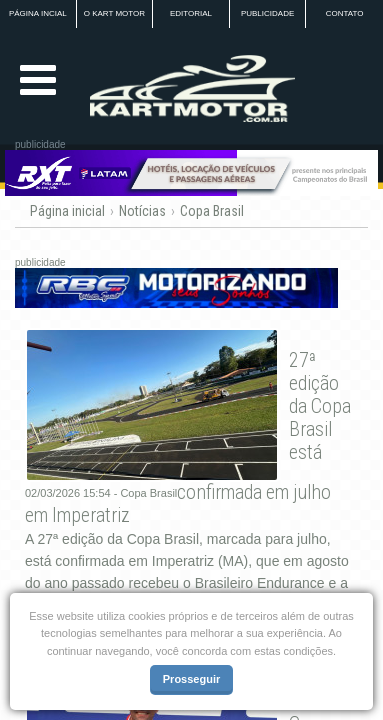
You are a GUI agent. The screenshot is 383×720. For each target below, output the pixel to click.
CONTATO (345, 13)
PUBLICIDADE (267, 13)
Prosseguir (191, 679)
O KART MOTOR (114, 13)
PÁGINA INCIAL (38, 13)
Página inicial (67, 211)
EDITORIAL (191, 13)
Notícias (142, 211)
